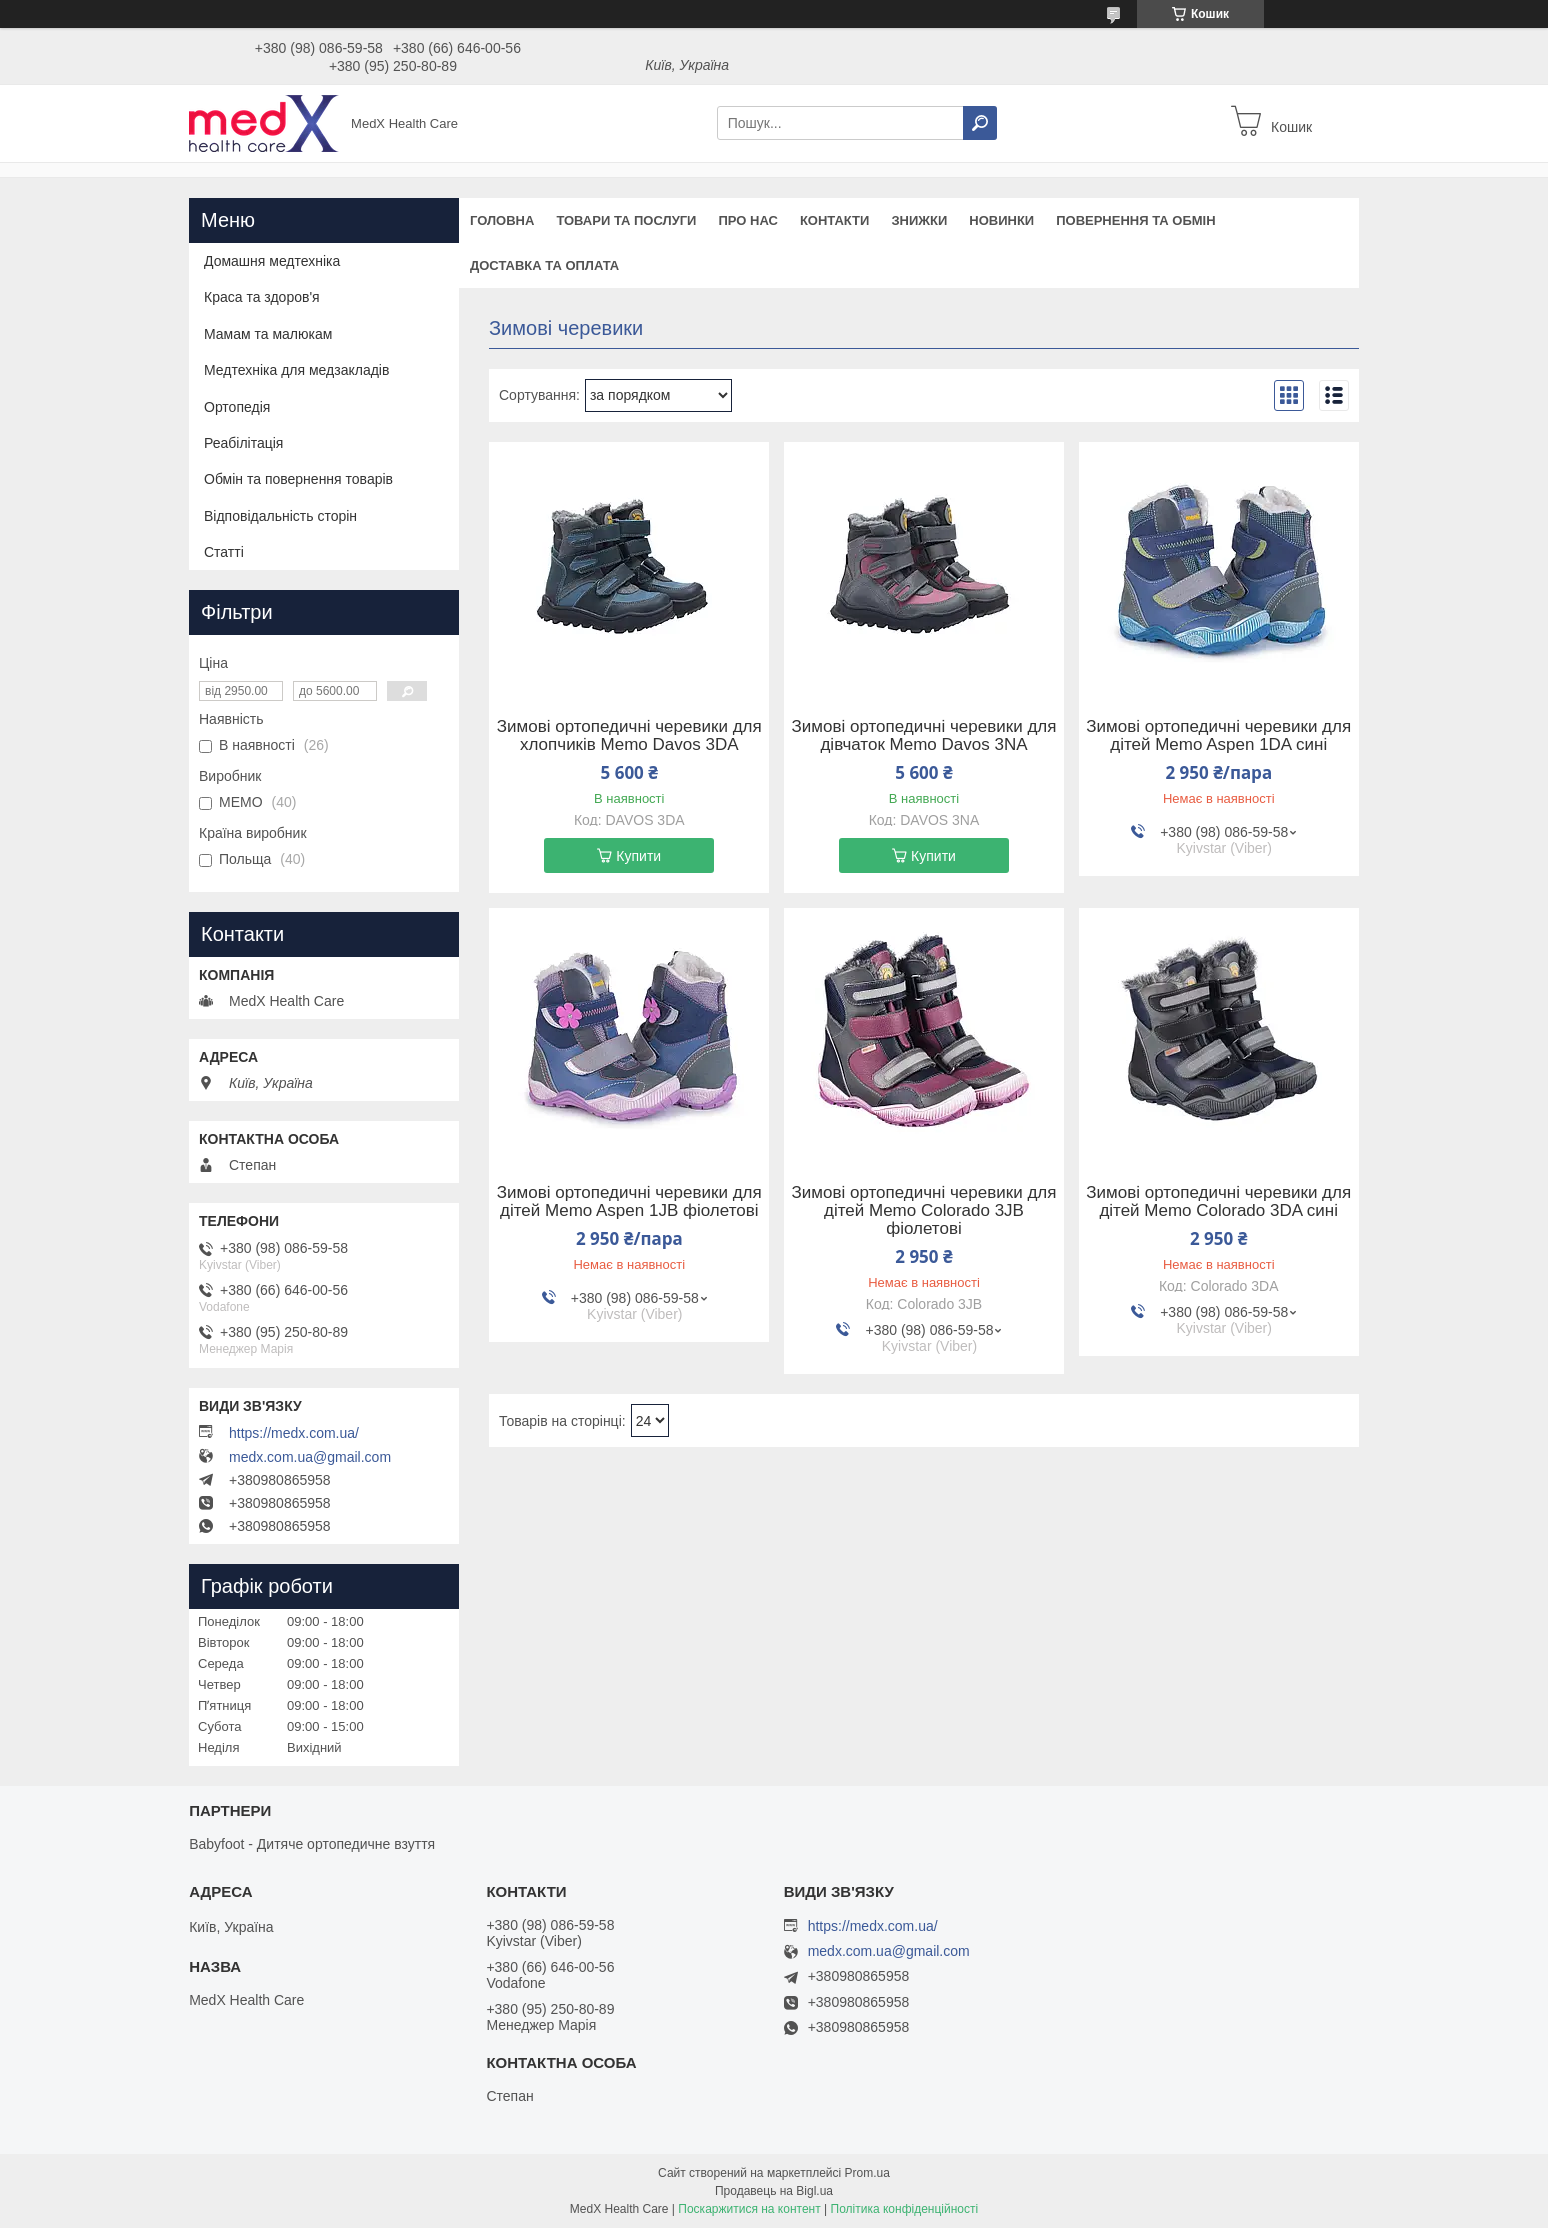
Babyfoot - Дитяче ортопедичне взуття (312, 1844)
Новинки (1001, 220)
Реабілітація (243, 443)
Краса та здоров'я (262, 297)
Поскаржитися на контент (749, 2209)
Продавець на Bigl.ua (774, 2191)
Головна (502, 220)
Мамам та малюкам (268, 334)
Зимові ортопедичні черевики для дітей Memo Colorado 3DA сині (1218, 1202)
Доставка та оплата (544, 265)
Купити (638, 856)
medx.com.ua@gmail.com (310, 1457)
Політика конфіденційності (905, 2209)
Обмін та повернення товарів (298, 479)
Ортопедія (237, 407)
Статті (224, 552)
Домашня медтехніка (272, 261)
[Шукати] (980, 123)
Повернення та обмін (1135, 220)
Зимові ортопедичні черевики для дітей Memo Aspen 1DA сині (1218, 736)
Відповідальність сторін (280, 516)
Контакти (835, 220)
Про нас (747, 220)
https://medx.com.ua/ (294, 1433)
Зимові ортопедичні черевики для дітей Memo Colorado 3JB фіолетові (924, 1211)
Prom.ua (867, 2173)
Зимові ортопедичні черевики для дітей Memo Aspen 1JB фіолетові (629, 1202)
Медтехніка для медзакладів (296, 370)
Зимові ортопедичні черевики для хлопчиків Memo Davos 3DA (629, 736)
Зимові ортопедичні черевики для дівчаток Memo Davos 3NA (924, 736)
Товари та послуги (626, 220)
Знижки (919, 220)
